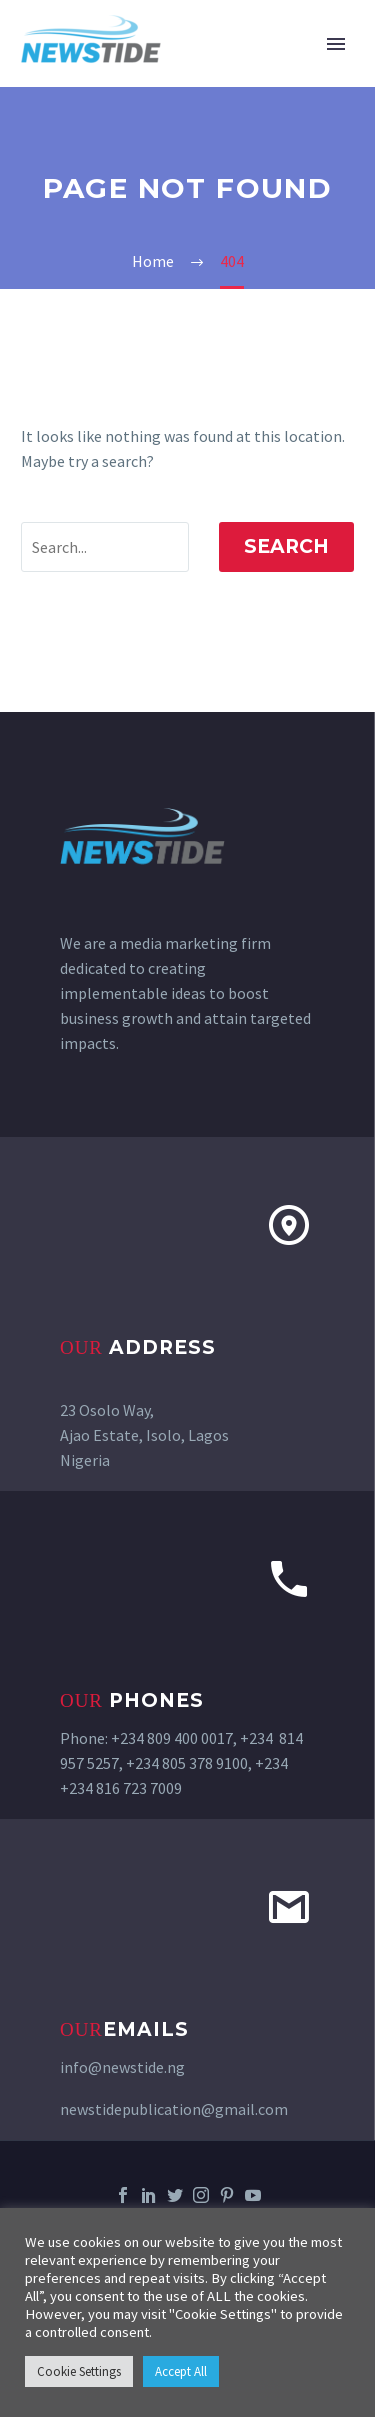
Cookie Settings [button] (79, 2371)
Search (286, 546)
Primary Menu (336, 44)
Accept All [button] (181, 2371)
